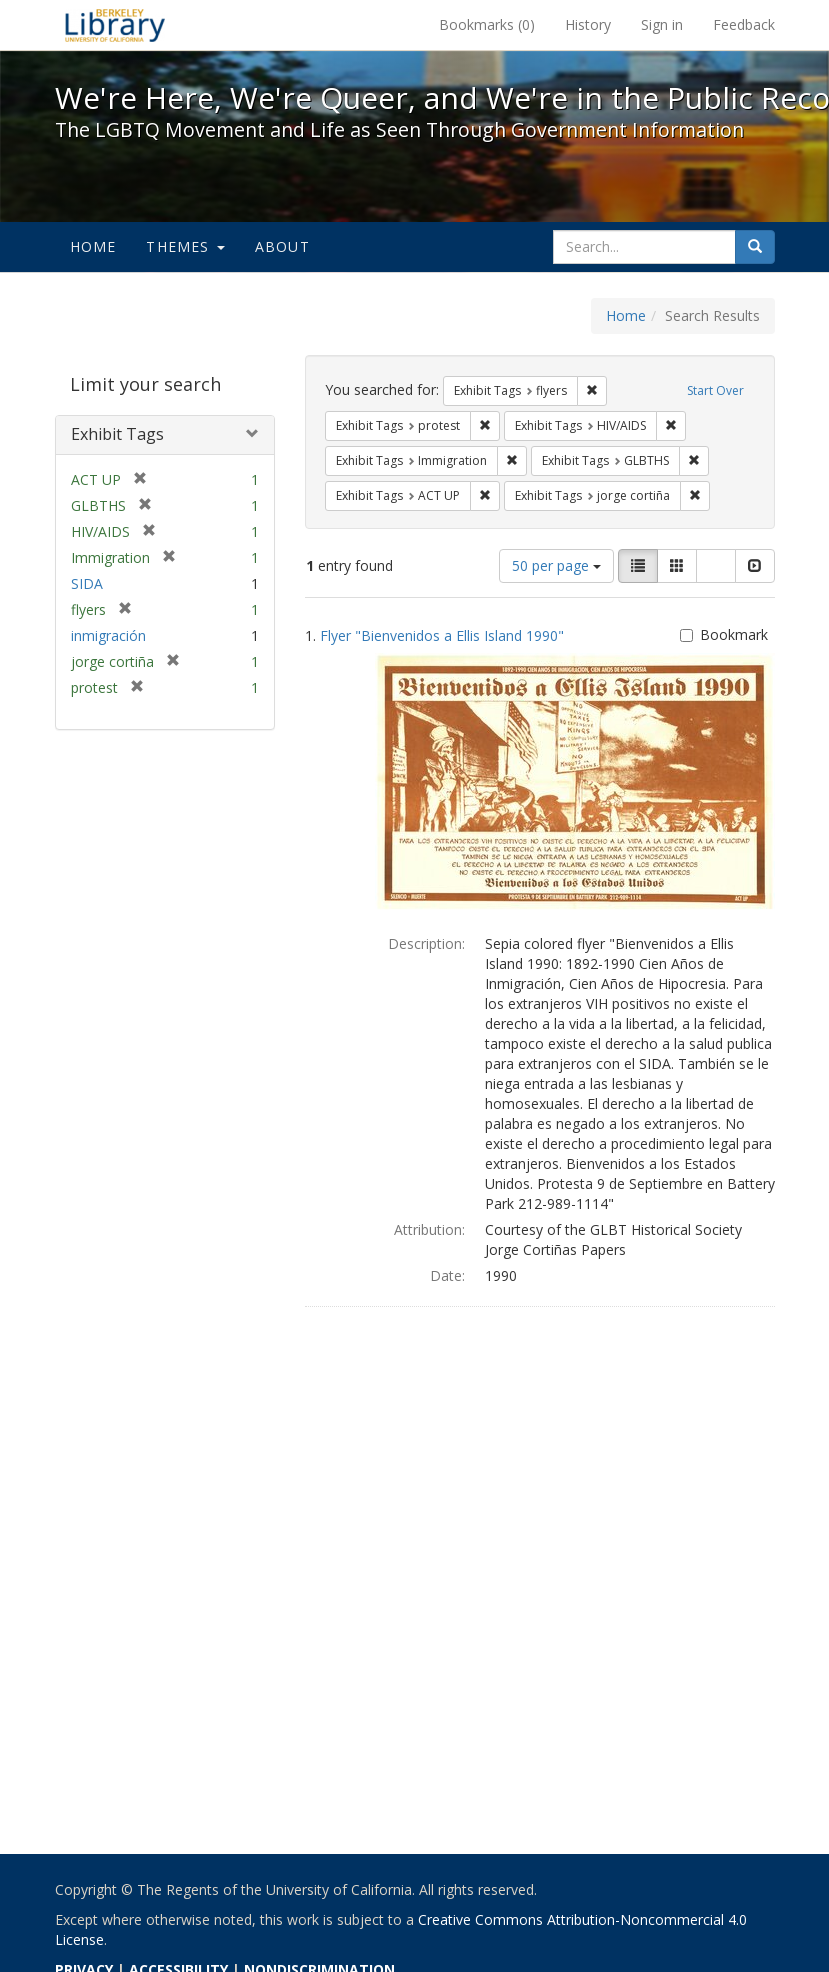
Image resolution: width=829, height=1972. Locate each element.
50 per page (556, 565)
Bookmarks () (487, 24)
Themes (185, 246)
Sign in (662, 24)
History (588, 24)
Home (93, 246)
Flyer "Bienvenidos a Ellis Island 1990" (442, 635)
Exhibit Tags (117, 434)
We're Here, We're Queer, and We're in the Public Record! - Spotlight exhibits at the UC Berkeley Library (115, 25)
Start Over (715, 390)
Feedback (744, 24)
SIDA (87, 583)
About (282, 246)
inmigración (108, 635)
